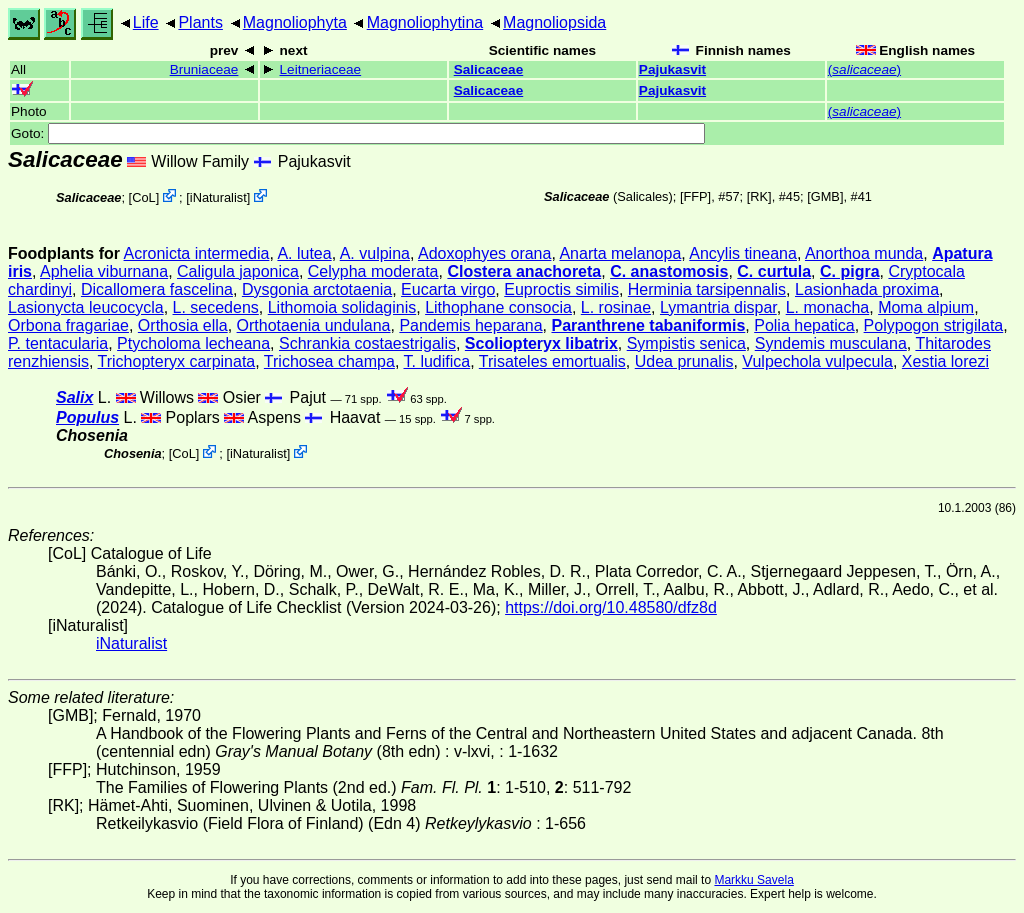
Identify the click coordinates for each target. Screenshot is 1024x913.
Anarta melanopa (620, 253)
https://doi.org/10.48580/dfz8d (611, 607)
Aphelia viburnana (104, 271)
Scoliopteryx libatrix (541, 343)
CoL (143, 197)
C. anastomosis (669, 271)
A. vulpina (375, 253)
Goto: (358, 133)
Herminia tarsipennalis (707, 289)
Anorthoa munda (864, 253)
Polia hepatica (804, 325)
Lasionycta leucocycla (86, 307)
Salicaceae (489, 69)
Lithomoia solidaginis (342, 307)
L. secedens (216, 307)
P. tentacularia (58, 343)
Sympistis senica (686, 343)
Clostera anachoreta (524, 271)
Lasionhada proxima (867, 289)
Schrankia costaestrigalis (367, 343)
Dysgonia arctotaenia (317, 289)
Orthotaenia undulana (314, 325)
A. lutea (304, 253)
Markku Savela (753, 880)
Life (146, 22)
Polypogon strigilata (934, 325)
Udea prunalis (684, 361)
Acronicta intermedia (197, 253)
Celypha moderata (373, 271)
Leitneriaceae (321, 69)
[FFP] (695, 196)
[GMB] (825, 196)
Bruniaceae (204, 69)
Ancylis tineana (743, 253)
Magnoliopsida (554, 22)
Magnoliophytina (425, 22)
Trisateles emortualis (552, 361)
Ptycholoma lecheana (193, 343)
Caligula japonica (238, 271)
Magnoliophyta (295, 22)
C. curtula (774, 271)
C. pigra (850, 271)
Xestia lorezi (945, 361)
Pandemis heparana (470, 325)
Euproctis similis (561, 289)
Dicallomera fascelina (157, 289)
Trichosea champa (329, 361)
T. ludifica (437, 361)
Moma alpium (926, 307)
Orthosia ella (183, 325)
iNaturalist (218, 197)
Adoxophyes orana (484, 253)
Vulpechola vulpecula (817, 361)
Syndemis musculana (831, 343)
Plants (200, 22)
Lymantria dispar (718, 307)
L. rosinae (616, 307)
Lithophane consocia (498, 307)
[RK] (759, 196)
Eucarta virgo (448, 289)
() (864, 69)
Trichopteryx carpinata (177, 361)
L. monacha (828, 307)
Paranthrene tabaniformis (648, 325)
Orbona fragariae (68, 325)
